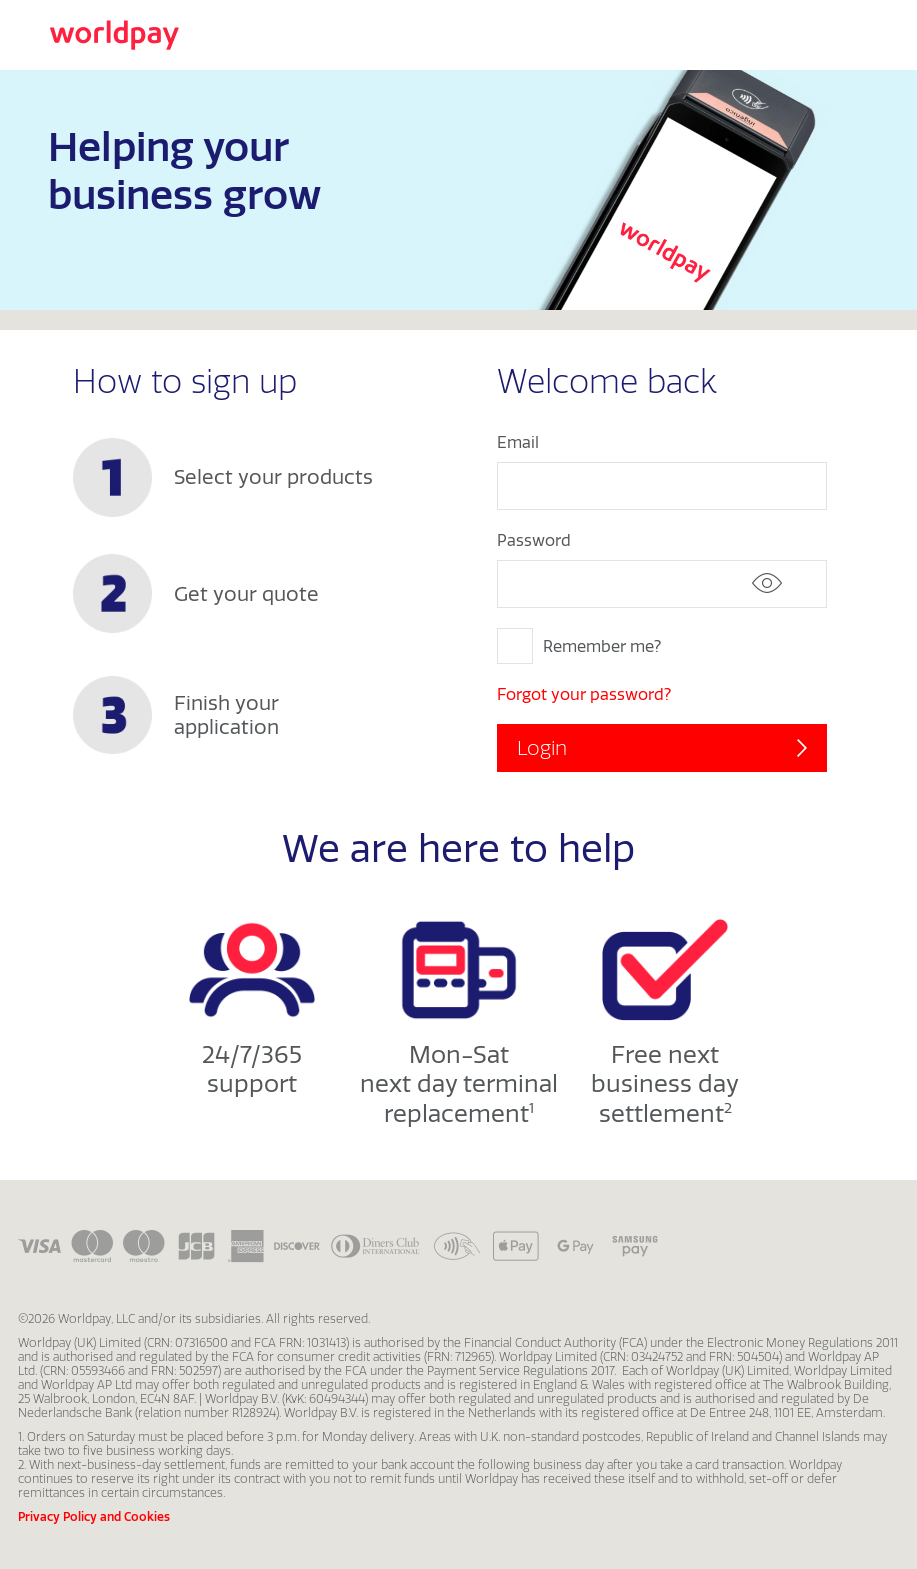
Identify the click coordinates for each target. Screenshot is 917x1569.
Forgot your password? (584, 694)
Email (518, 442)
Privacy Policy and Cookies (94, 1516)
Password (534, 540)
